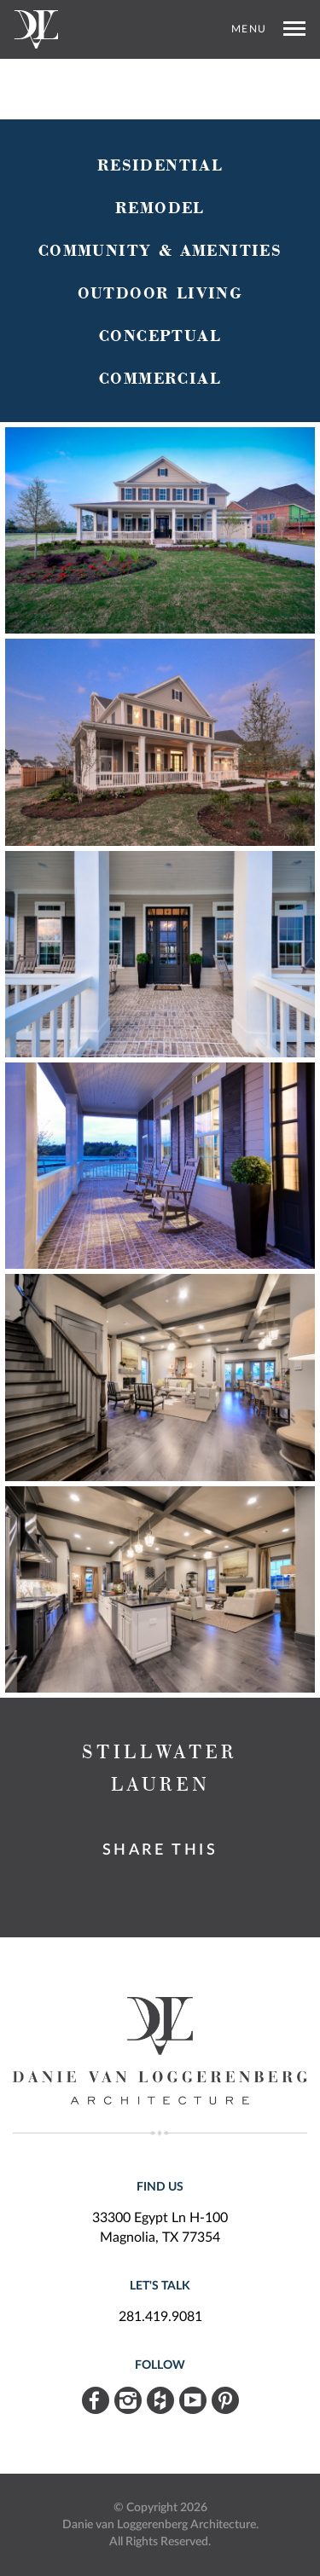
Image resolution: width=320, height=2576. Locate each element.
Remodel (160, 208)
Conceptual (160, 336)
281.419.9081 (160, 2317)
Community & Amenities (160, 251)
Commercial (160, 379)
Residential (160, 166)
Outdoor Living (160, 294)
